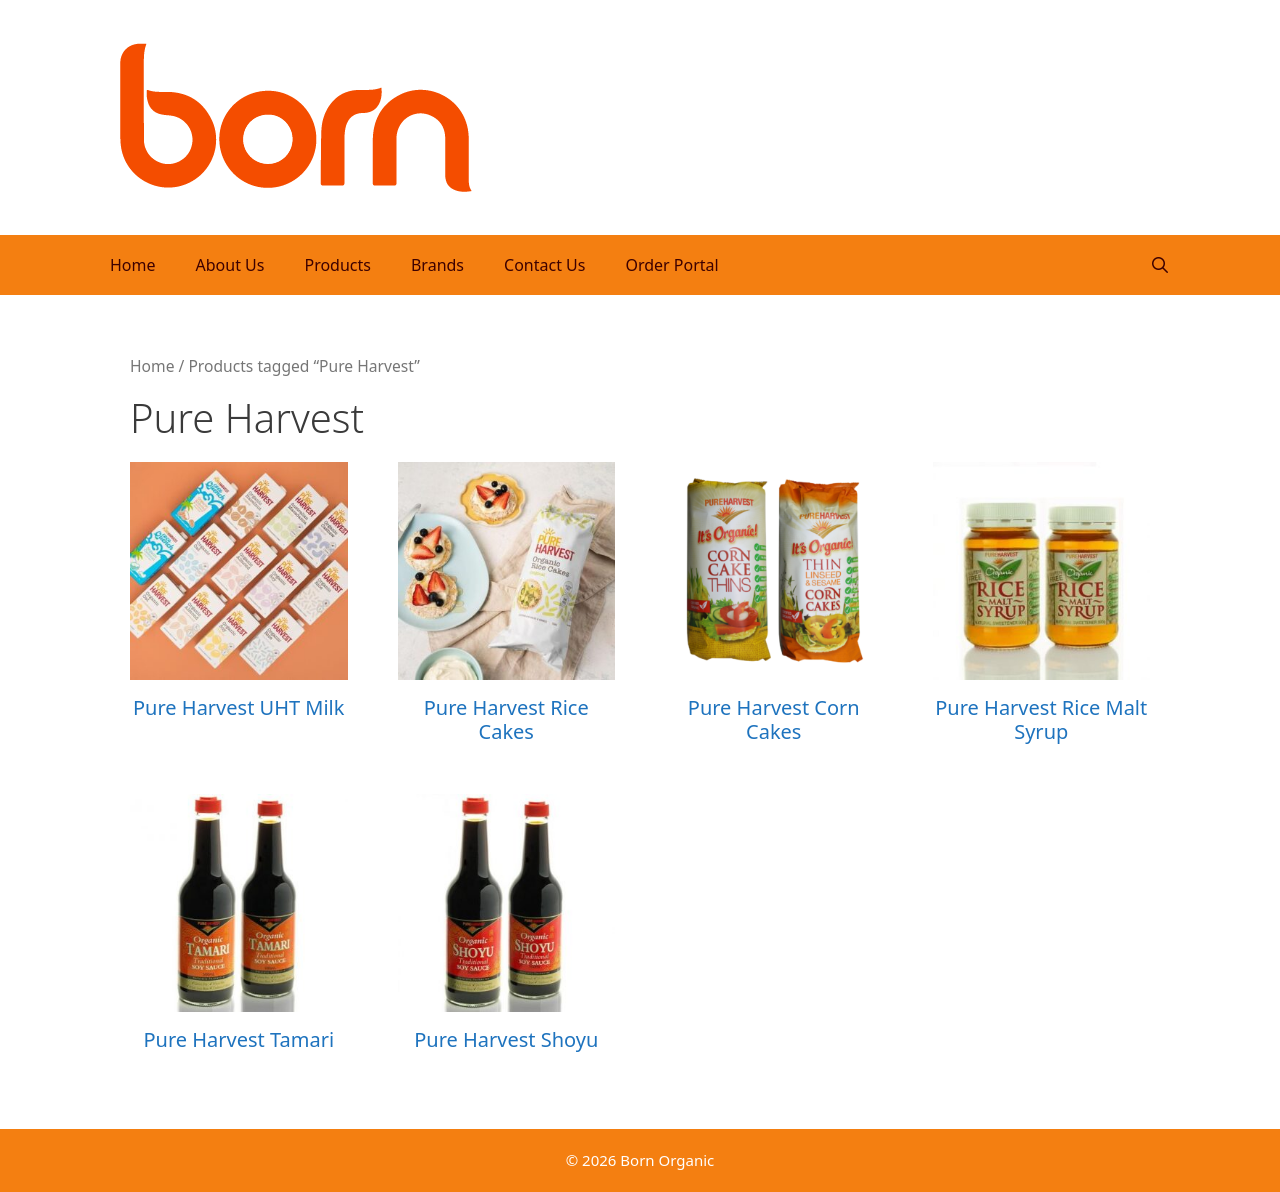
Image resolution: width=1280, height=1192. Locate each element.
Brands (437, 265)
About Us (230, 265)
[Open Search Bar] (1159, 265)
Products (337, 265)
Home (133, 265)
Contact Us (544, 265)
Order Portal (671, 265)
